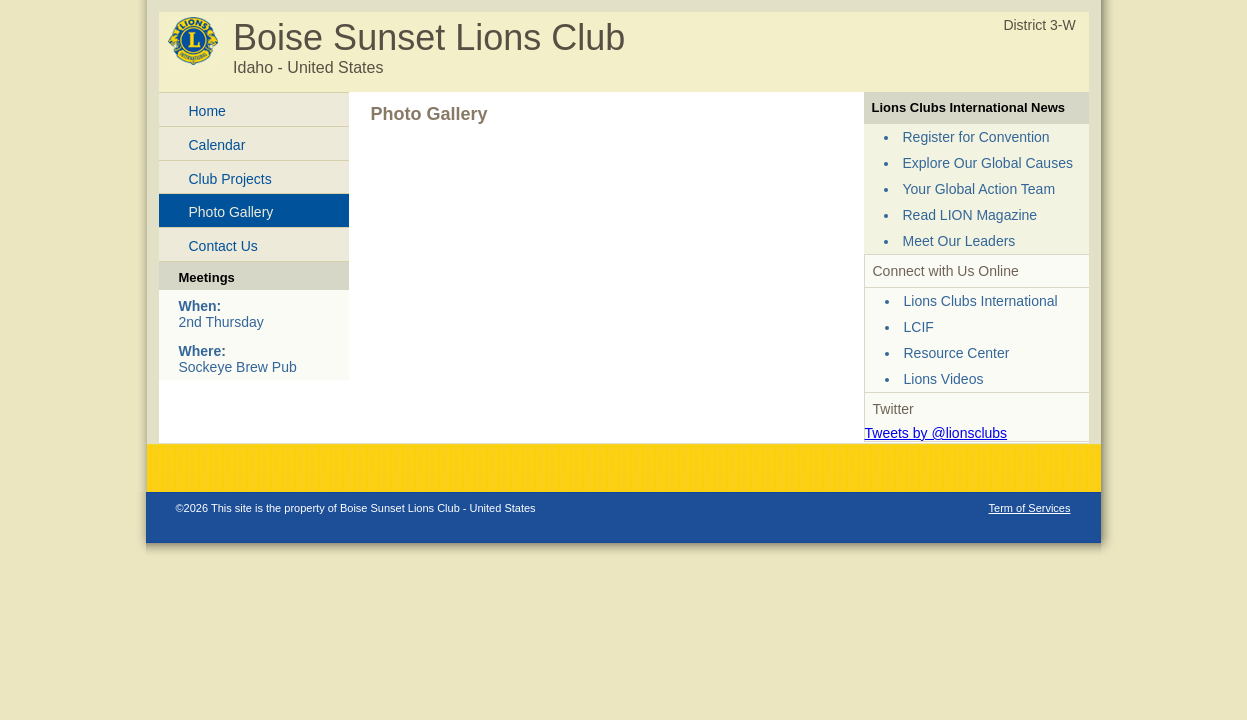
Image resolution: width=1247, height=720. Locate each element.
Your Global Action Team (979, 189)
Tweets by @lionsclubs (936, 433)
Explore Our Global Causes (988, 163)
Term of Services (1030, 508)
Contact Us (223, 246)
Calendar (217, 145)
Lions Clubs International (981, 301)
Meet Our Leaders (959, 241)
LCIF (919, 327)
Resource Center (957, 353)
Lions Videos (944, 379)
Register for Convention (976, 137)
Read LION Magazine (970, 215)
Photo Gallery (231, 212)
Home (207, 111)
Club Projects (230, 179)
